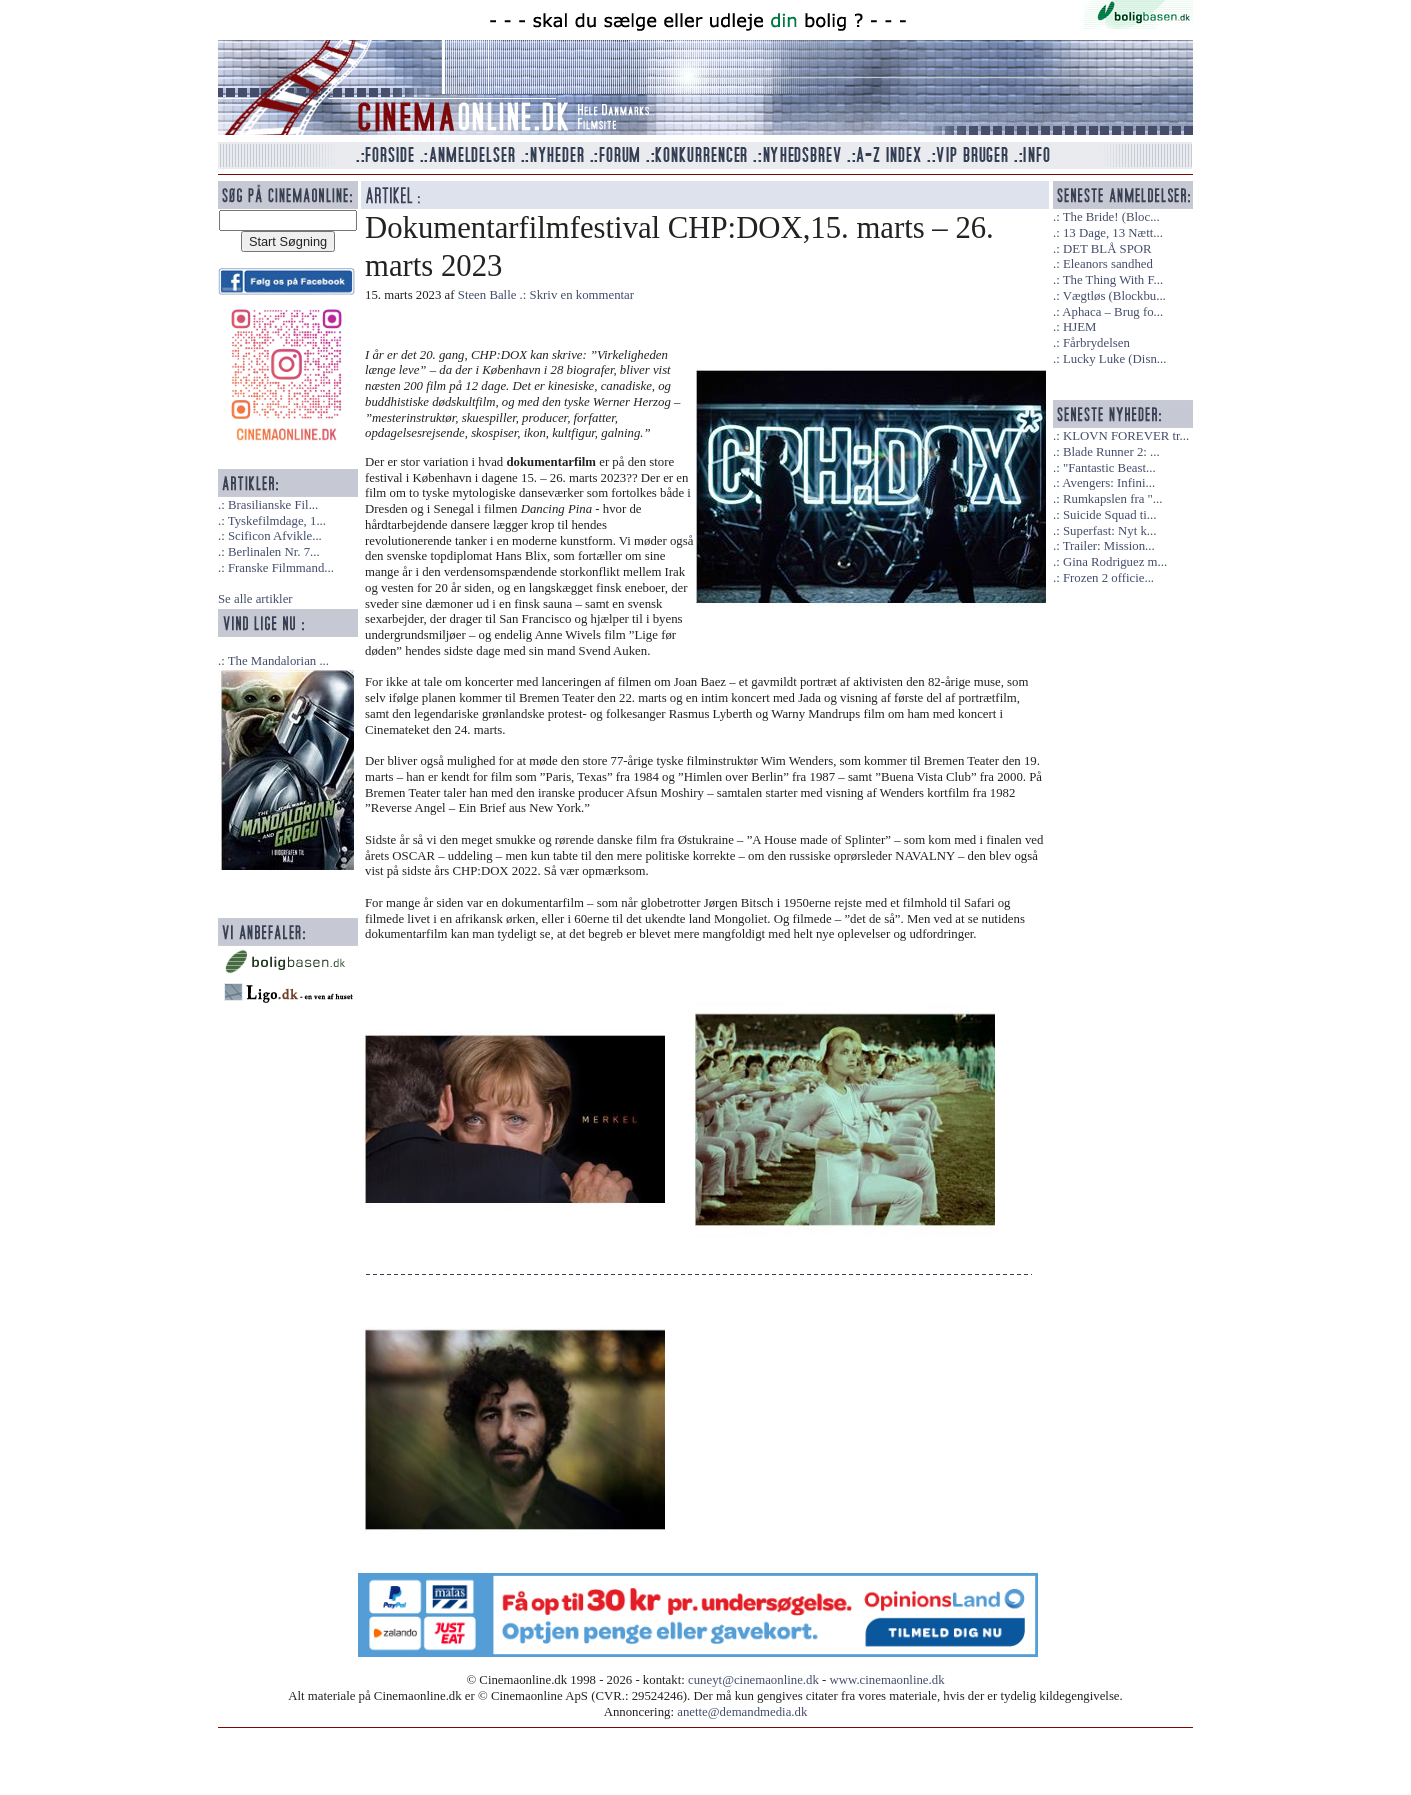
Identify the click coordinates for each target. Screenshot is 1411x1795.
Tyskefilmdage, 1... (277, 521)
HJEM (1079, 327)
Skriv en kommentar (582, 295)
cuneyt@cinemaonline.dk (753, 1680)
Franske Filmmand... (281, 568)
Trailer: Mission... (1109, 546)
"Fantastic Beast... (1109, 468)
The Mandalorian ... (278, 661)
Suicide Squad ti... (1109, 515)
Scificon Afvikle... (275, 536)
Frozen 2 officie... (1108, 578)
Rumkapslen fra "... (1112, 499)
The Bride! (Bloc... (1111, 217)
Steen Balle (487, 295)
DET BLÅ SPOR (1107, 249)
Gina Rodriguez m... (1115, 562)
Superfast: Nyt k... (1109, 531)
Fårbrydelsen (1096, 343)
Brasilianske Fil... (273, 505)
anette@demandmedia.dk (742, 1712)
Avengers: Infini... (1108, 483)
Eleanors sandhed (1108, 264)
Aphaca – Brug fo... (1112, 312)
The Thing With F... (1113, 280)
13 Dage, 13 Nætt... (1113, 233)
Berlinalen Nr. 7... (274, 552)
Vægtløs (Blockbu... (1114, 296)
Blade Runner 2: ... (1111, 452)
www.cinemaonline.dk (887, 1680)
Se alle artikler (255, 599)
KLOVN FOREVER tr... (1126, 436)
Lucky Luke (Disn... (1114, 359)
